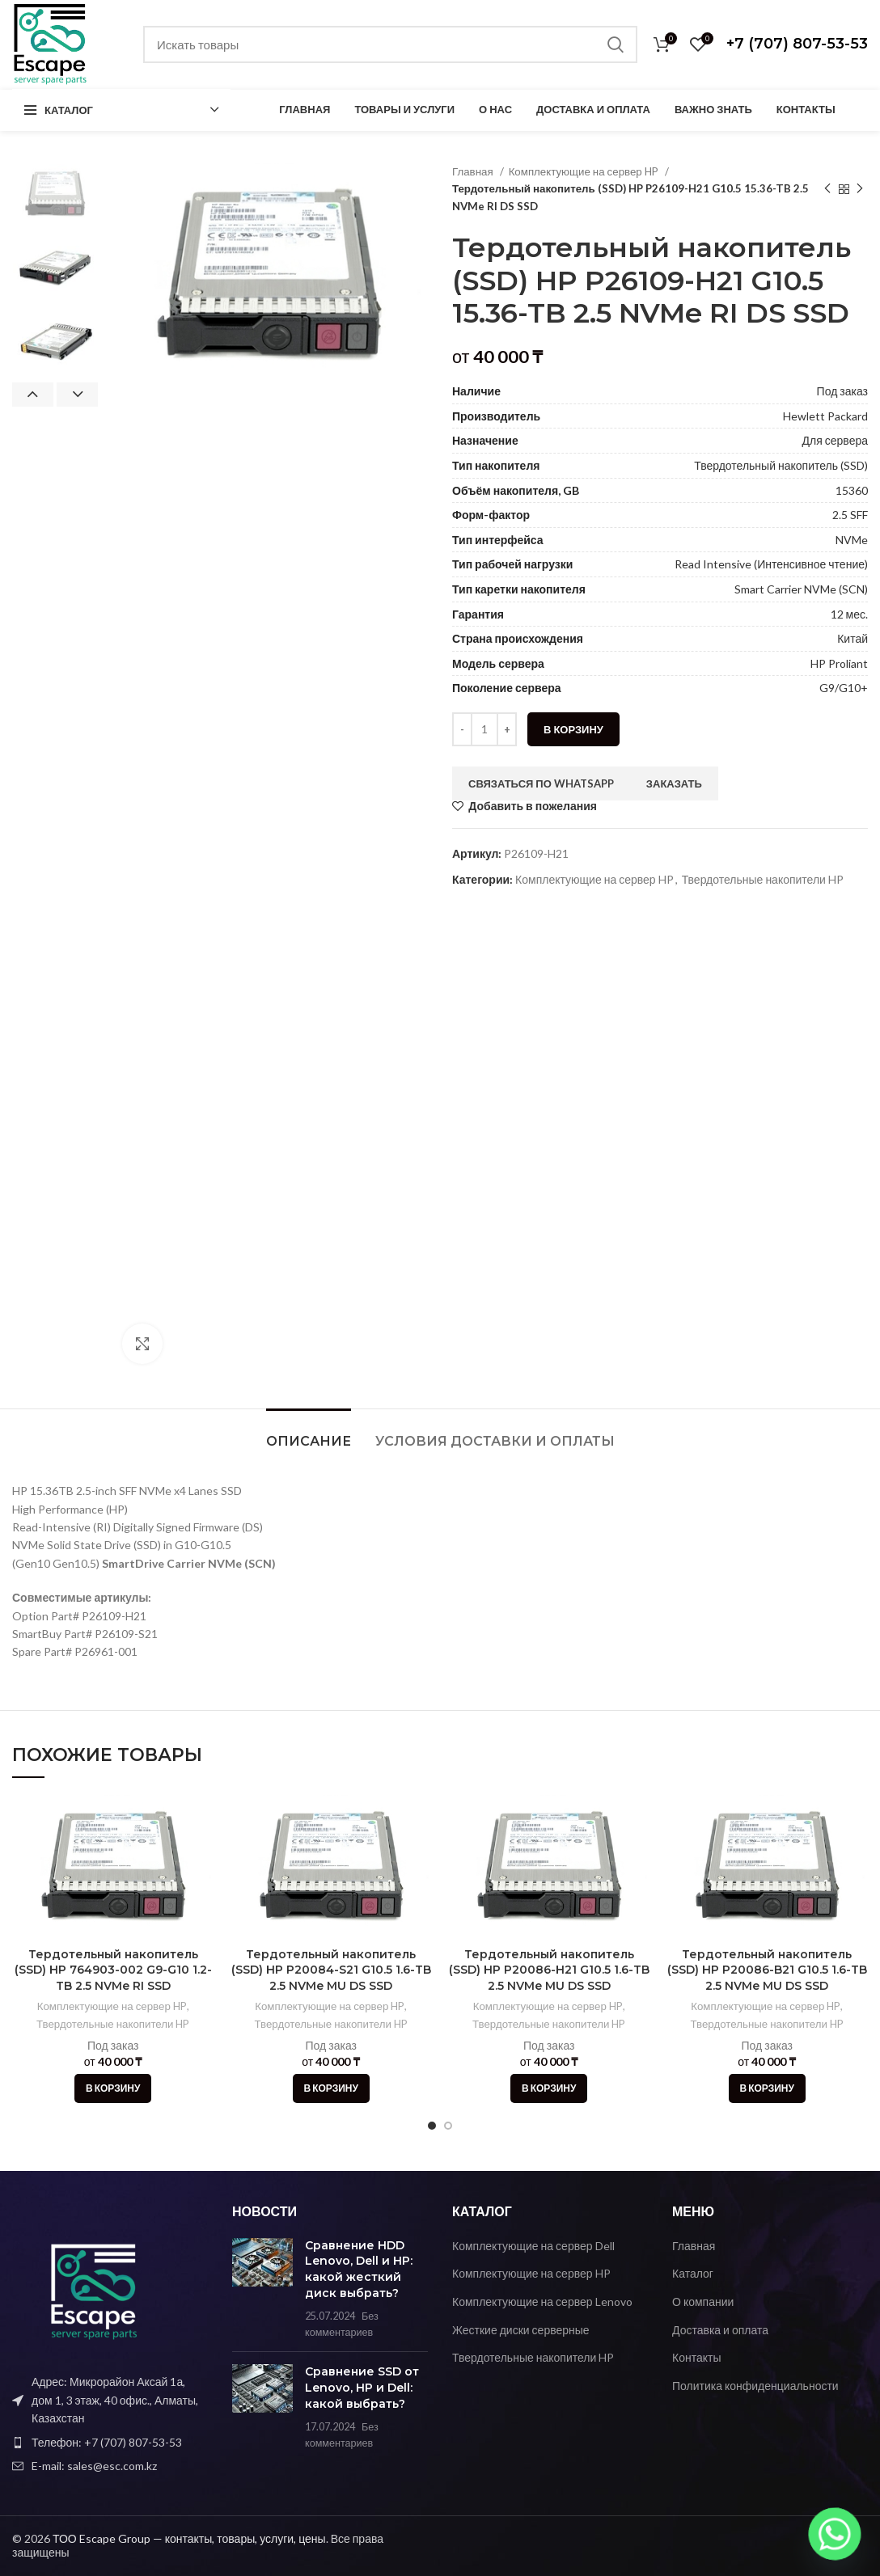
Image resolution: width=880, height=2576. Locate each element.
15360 (852, 490)
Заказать (674, 783)
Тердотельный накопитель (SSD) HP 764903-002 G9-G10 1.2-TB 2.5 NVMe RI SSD (113, 1970)
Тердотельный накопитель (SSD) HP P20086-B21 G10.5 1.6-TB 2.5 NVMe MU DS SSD (767, 1970)
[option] (55, 194)
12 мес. (849, 614)
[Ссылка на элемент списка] (110, 2442)
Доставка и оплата (720, 2330)
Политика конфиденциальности (755, 2385)
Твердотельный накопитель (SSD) (781, 465)
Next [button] (77, 394)
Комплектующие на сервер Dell (533, 2246)
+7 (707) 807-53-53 (797, 44)
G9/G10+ (843, 688)
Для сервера (835, 440)
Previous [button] (32, 394)
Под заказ (842, 391)
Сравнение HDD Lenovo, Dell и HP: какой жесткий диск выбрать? (358, 2269)
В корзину (573, 729)
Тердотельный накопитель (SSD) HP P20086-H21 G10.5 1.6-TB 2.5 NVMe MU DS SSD (549, 1970)
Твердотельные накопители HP (763, 879)
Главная (474, 171)
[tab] (308, 1433)
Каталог (692, 2273)
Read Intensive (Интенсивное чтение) (771, 564)
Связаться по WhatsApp (541, 783)
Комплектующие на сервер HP (585, 171)
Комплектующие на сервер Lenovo (542, 2301)
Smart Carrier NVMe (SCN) (801, 589)
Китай (852, 638)
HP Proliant (839, 663)
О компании (703, 2301)
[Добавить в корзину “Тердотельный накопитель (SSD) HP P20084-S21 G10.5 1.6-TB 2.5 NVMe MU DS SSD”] (331, 2088)
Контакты (696, 2357)
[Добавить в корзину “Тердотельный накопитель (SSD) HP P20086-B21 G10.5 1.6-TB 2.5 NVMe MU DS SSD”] (767, 2088)
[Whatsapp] (835, 2534)
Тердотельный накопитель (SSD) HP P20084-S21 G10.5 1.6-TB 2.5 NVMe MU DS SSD (331, 1970)
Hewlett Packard (825, 416)
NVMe (852, 540)
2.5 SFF (850, 515)
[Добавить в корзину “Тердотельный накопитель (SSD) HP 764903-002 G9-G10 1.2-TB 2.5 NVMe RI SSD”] (112, 2088)
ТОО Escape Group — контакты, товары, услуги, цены (189, 2538)
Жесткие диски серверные (521, 2330)
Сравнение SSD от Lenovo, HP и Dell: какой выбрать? (362, 2387)
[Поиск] (390, 44)
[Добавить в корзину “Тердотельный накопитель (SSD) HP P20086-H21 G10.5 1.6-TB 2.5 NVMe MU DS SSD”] (548, 2088)
